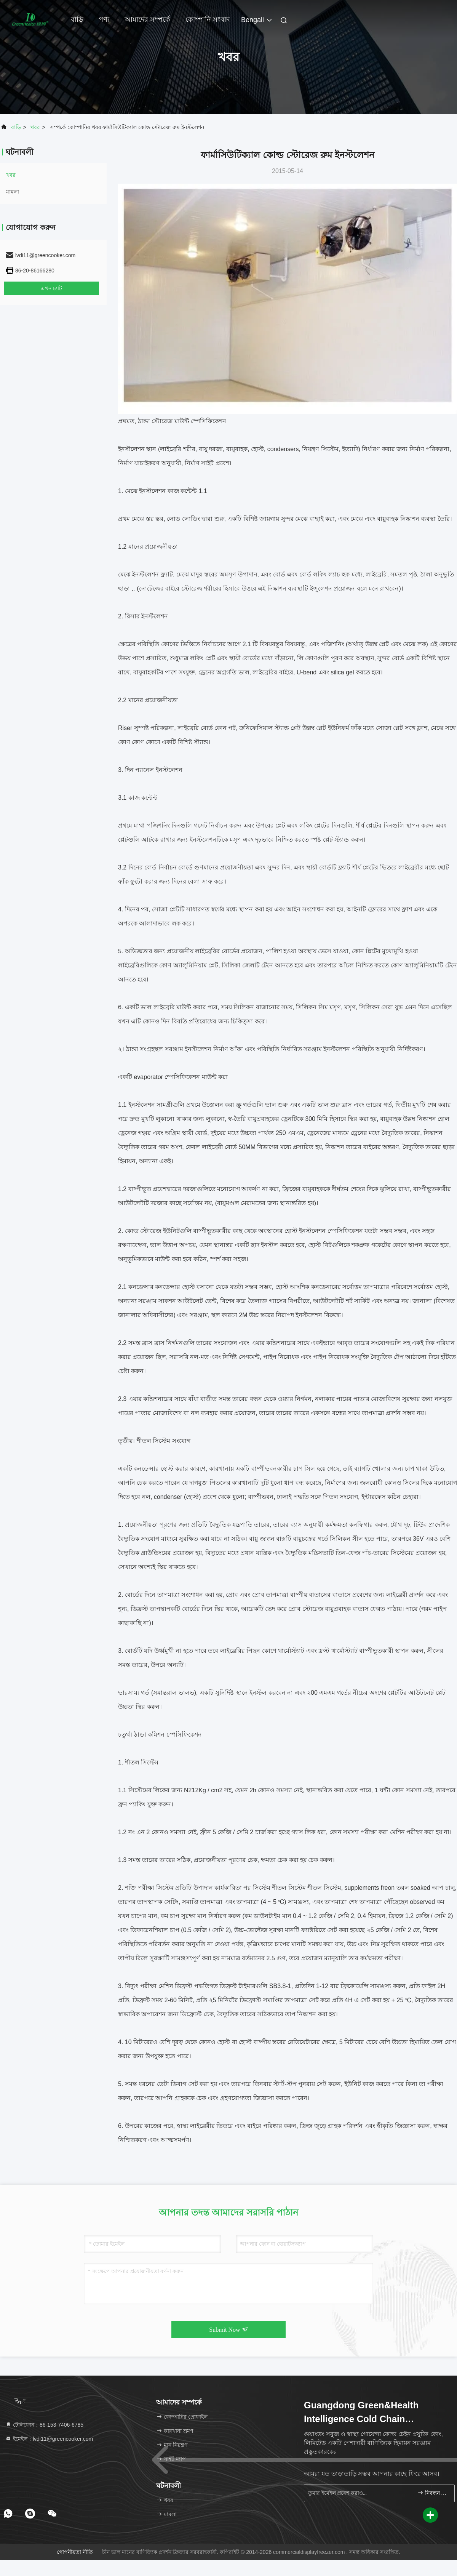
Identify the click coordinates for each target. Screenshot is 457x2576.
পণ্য (104, 19)
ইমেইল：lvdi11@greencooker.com (49, 2439)
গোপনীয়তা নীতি (75, 2552)
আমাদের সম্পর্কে (147, 19)
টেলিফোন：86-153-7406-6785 (44, 2425)
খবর (35, 127)
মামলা (12, 192)
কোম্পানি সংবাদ (207, 19)
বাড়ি (77, 19)
